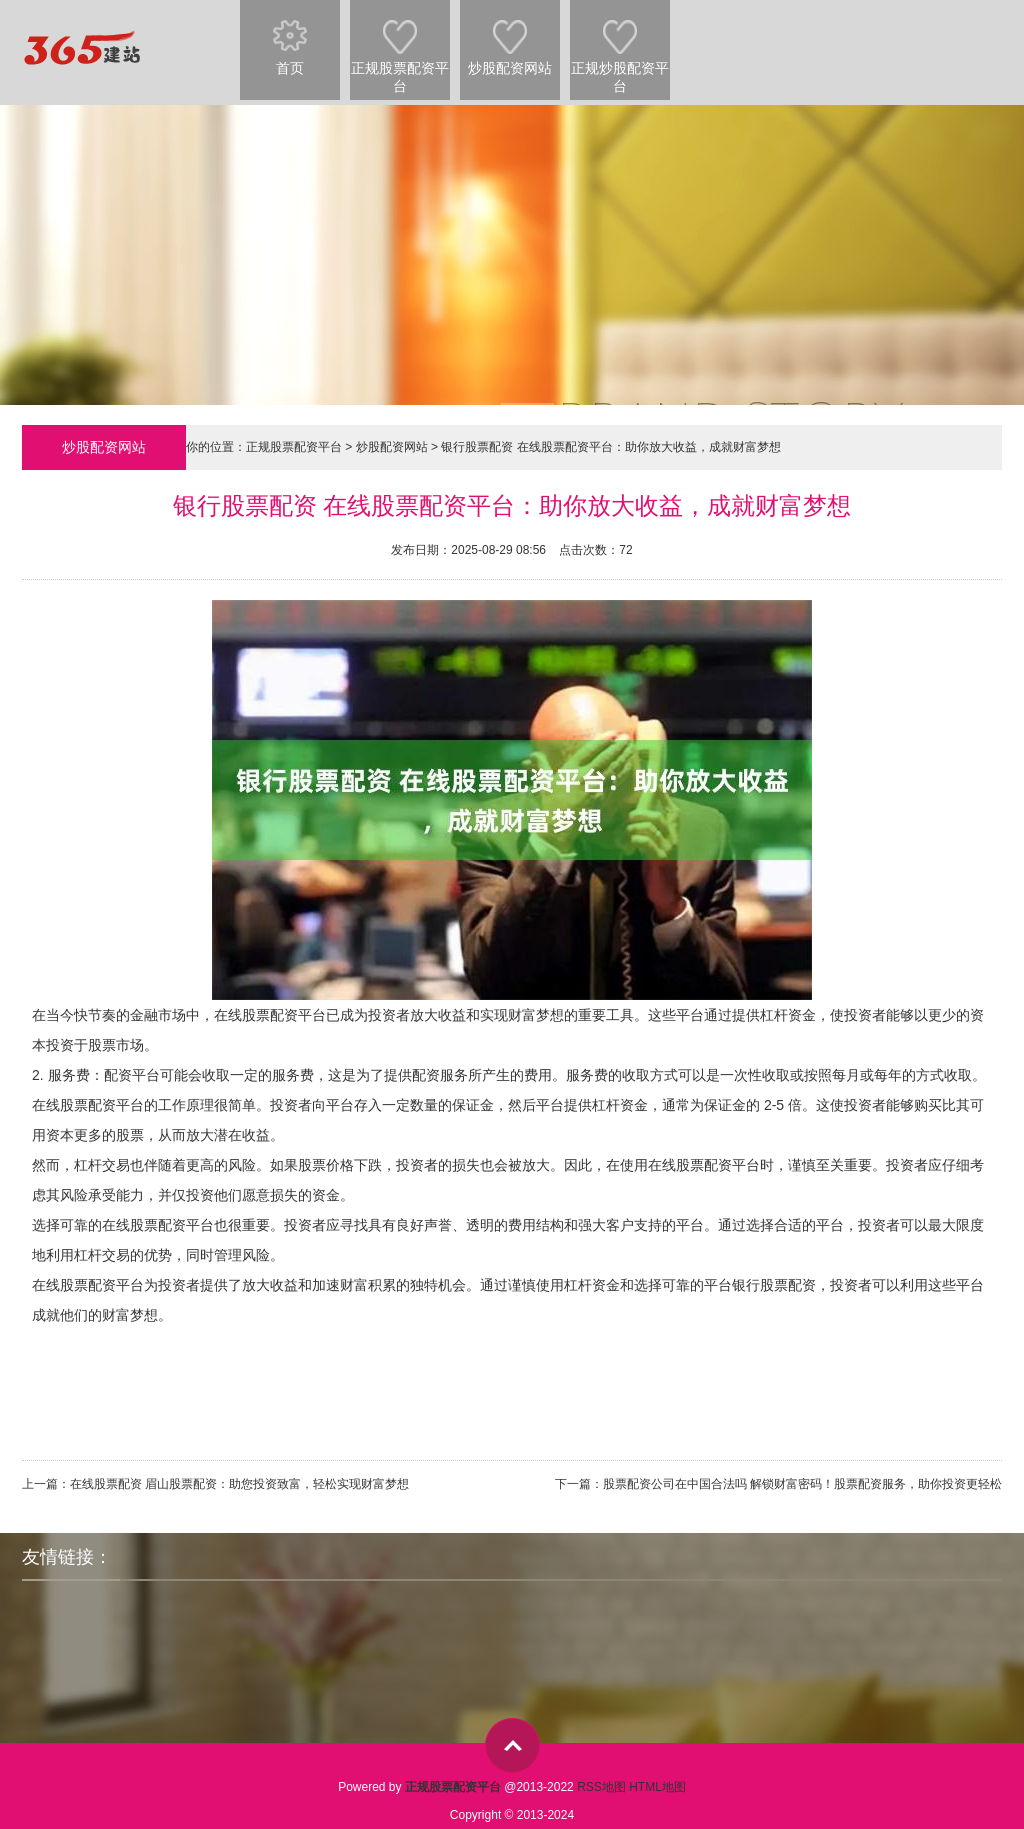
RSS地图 (601, 1787)
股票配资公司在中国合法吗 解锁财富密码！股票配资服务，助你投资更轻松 (802, 1484)
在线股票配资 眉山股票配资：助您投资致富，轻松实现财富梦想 (239, 1484)
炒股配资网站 (510, 38)
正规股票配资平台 (400, 47)
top (512, 1745)
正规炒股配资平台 (620, 47)
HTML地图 (657, 1787)
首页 (290, 38)
